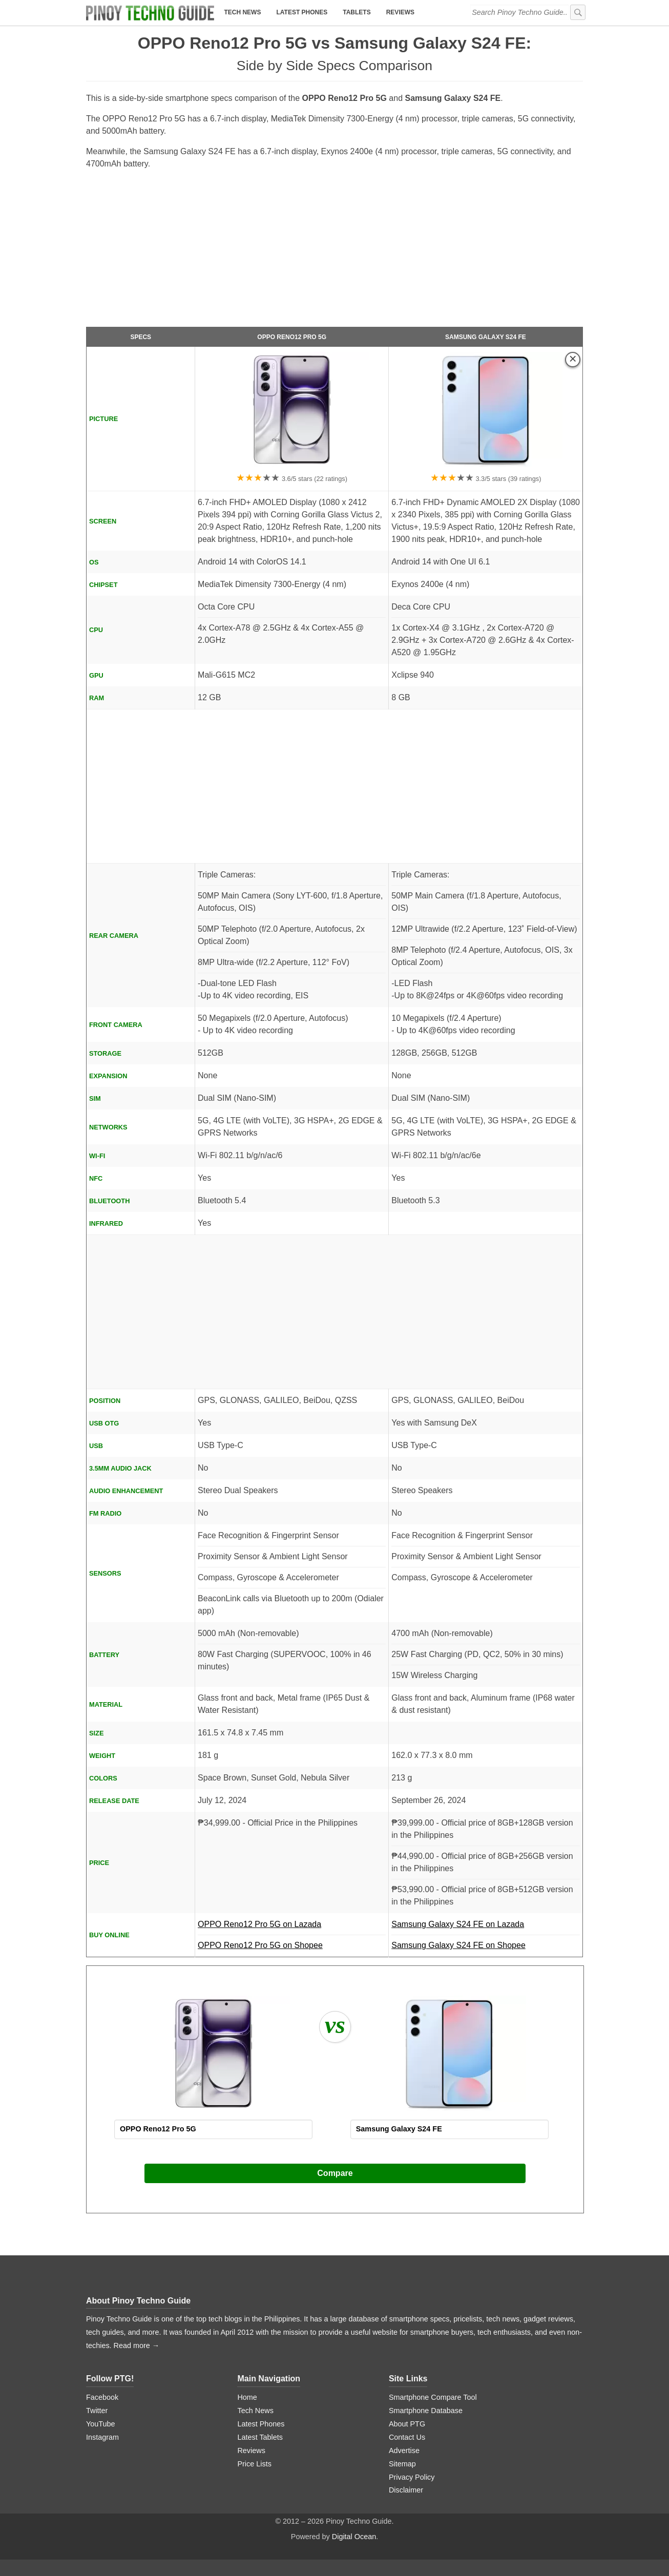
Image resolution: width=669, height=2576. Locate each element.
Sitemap (402, 2464)
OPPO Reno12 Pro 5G (291, 337)
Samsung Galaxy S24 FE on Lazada (485, 1927)
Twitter (97, 2410)
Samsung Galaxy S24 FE (485, 337)
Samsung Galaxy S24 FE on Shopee (458, 1945)
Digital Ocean (354, 2536)
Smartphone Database (426, 2410)
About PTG (407, 2424)
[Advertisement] (334, 252)
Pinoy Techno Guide (151, 2300)
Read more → (137, 2345)
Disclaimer (406, 2490)
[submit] (578, 12)
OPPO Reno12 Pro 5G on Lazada (292, 1927)
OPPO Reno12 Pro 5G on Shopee (260, 1945)
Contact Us (407, 2437)
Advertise (404, 2450)
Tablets (356, 12)
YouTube (100, 2424)
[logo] (150, 13)
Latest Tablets (260, 2437)
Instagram (102, 2437)
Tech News (242, 12)
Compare (334, 2173)
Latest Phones (301, 12)
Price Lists (254, 2464)
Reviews (400, 12)
